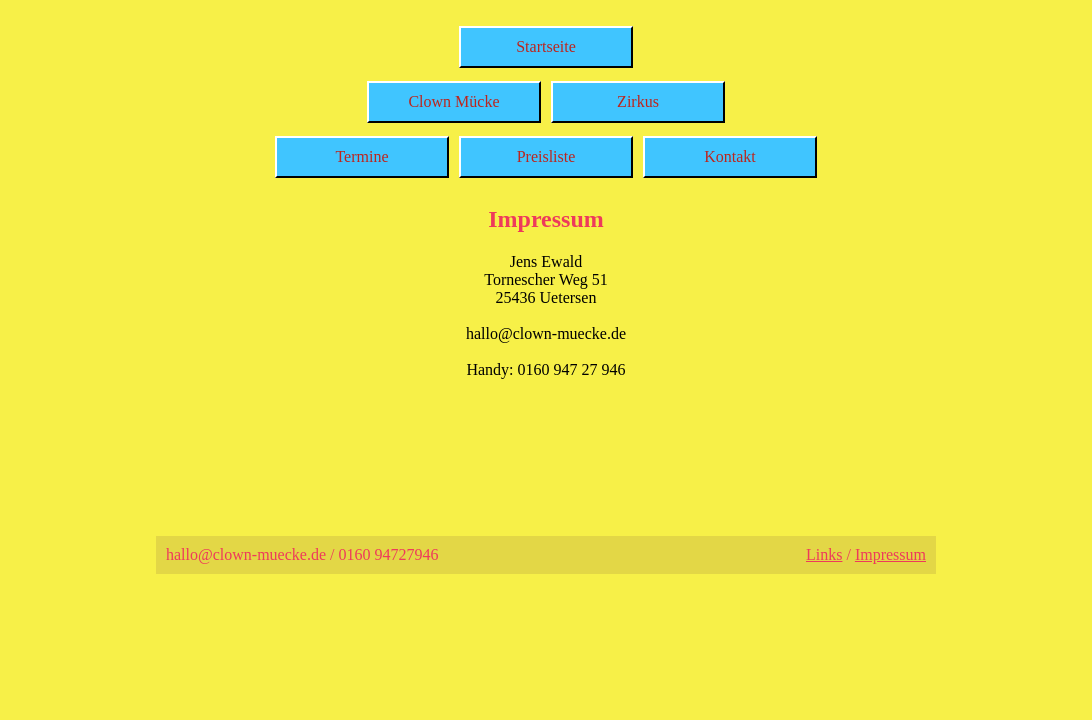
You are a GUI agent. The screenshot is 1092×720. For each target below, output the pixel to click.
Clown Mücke (453, 101)
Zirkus (638, 101)
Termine (361, 156)
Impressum (890, 554)
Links (824, 554)
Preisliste (546, 156)
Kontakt (730, 156)
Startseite (546, 46)
